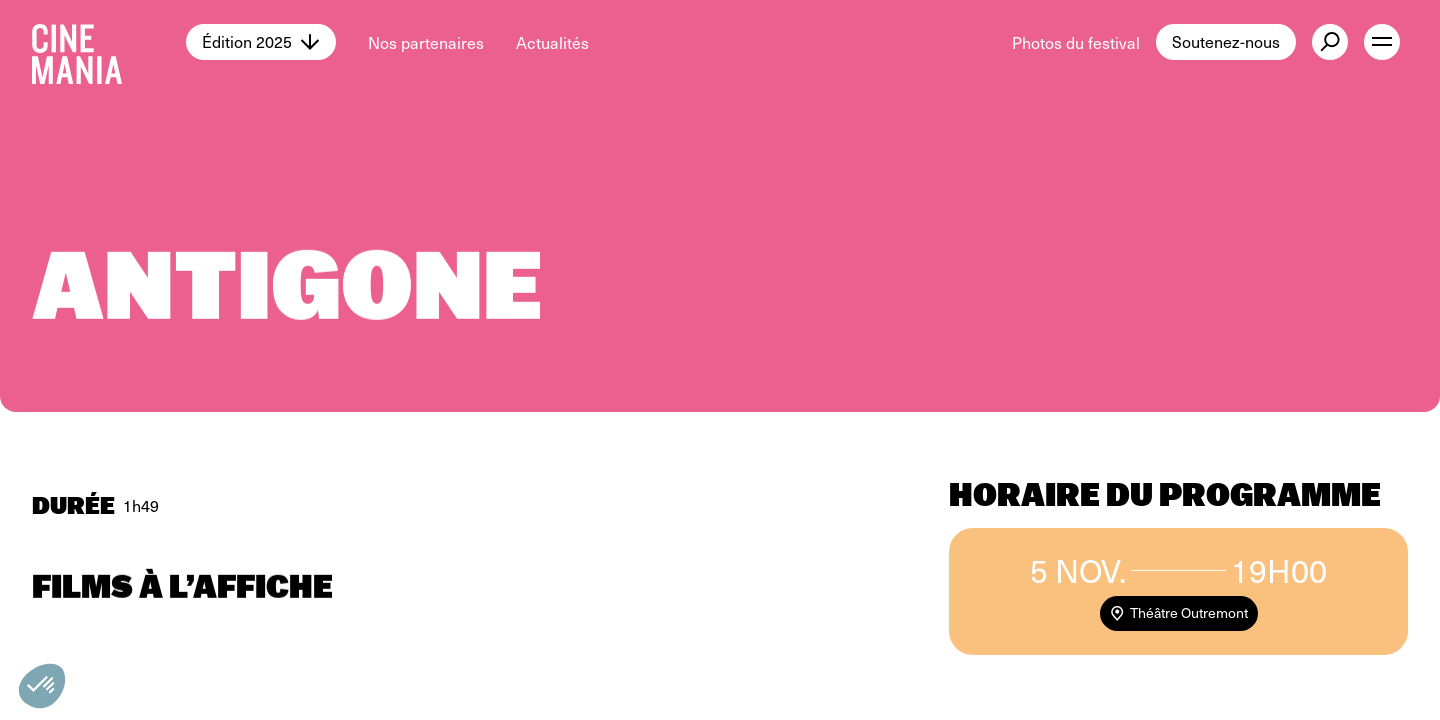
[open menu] (1382, 42)
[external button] (1330, 42)
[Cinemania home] (109, 42)
